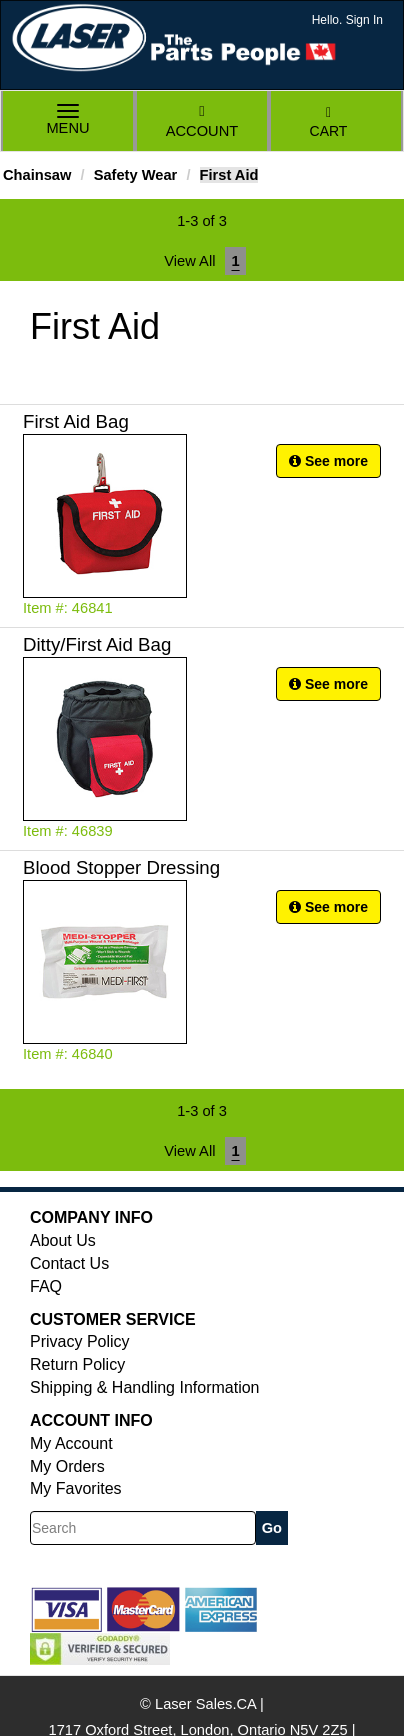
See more (328, 461)
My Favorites (76, 1488)
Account (202, 121)
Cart (329, 122)
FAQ (46, 1286)
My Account (71, 1443)
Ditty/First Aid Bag (97, 644)
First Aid (229, 175)
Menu (68, 121)
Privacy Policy (80, 1341)
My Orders (67, 1466)
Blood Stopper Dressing (121, 867)
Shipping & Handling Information (144, 1387)
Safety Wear (136, 175)
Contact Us (69, 1263)
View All (189, 261)
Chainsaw (37, 175)
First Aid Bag (76, 421)
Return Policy (77, 1364)
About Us (63, 1240)
